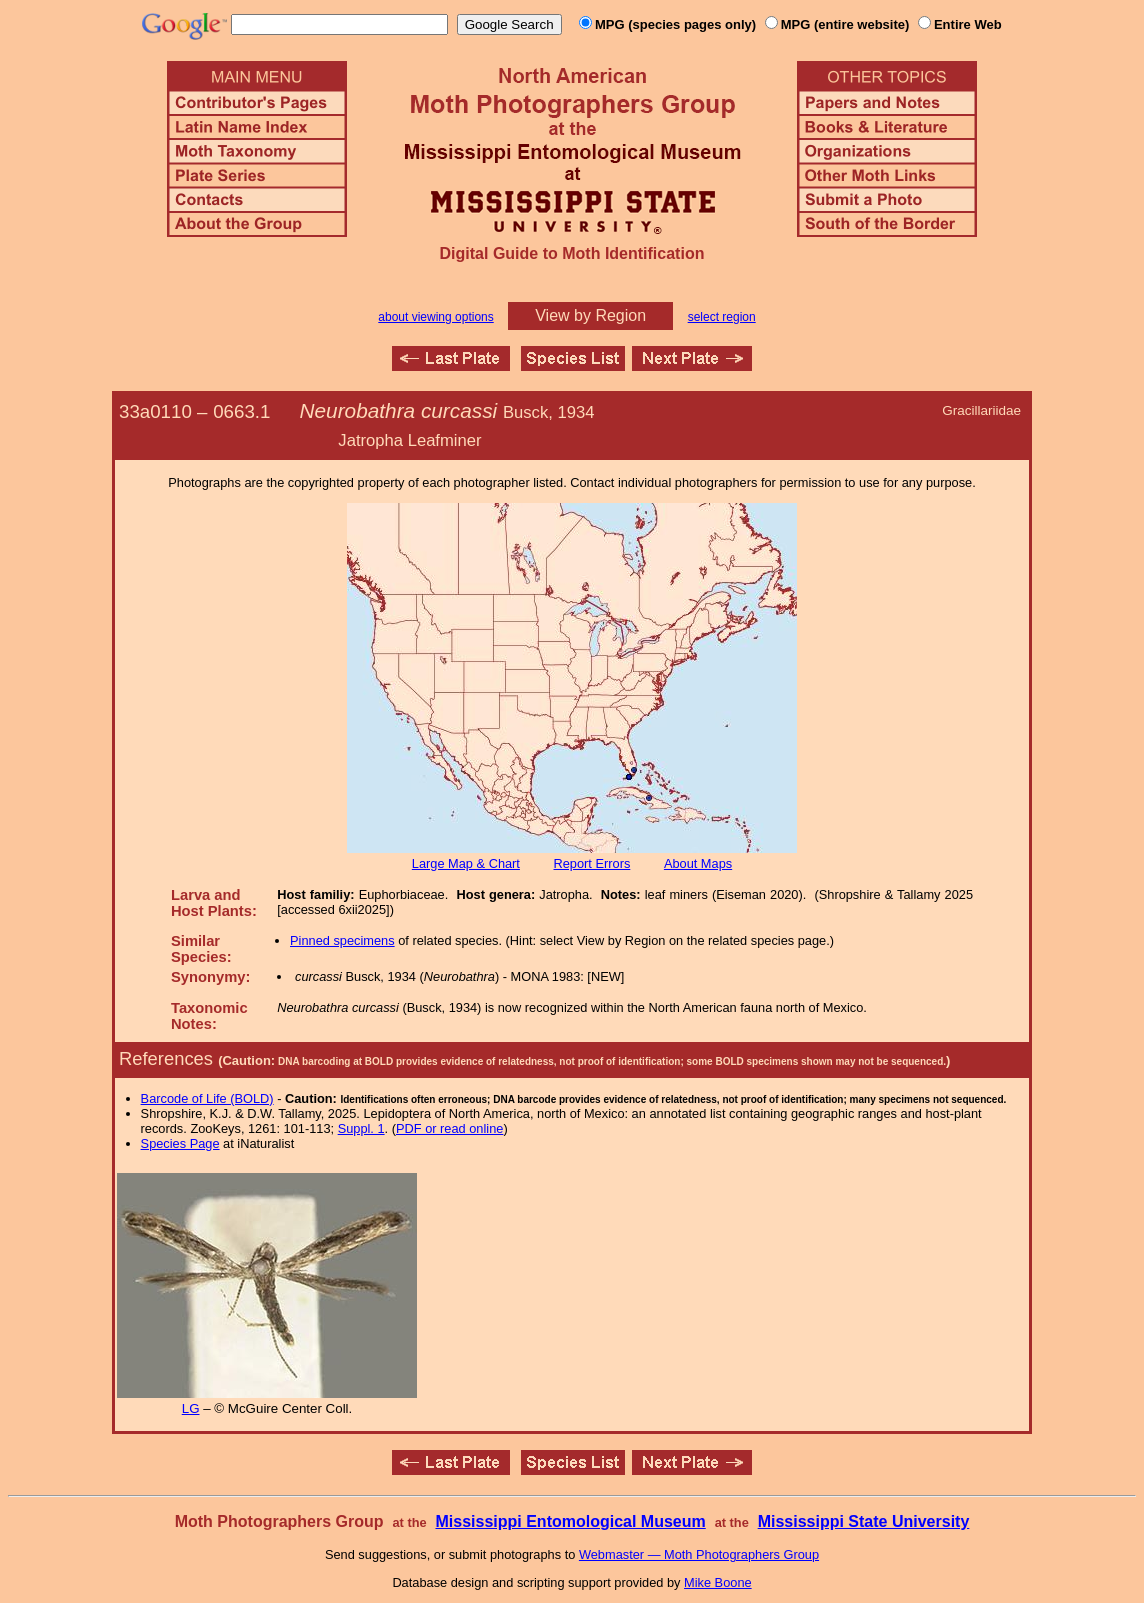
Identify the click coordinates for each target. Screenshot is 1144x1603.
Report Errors (592, 863)
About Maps (698, 863)
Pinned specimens (342, 940)
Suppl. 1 (361, 1128)
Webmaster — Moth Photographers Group (699, 1554)
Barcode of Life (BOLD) (207, 1098)
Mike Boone (718, 1582)
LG (191, 1408)
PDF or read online (449, 1128)
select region (722, 317)
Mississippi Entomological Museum (570, 1521)
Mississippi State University (864, 1521)
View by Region (590, 315)
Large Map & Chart (466, 863)
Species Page (180, 1143)
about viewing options (435, 317)
